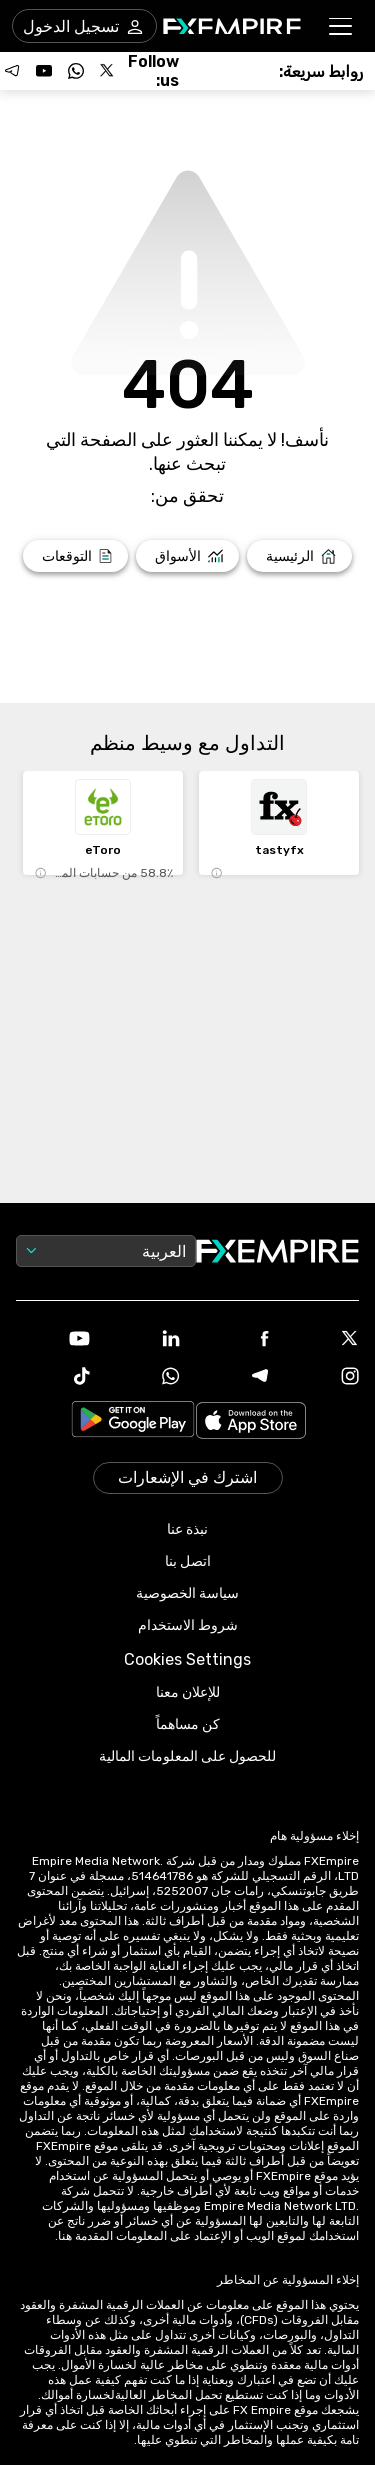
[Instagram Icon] (322, 1378)
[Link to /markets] (187, 556)
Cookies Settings (187, 1659)
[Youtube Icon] (53, 1340)
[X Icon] (322, 1340)
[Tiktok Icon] (53, 1378)
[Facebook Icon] (233, 1340)
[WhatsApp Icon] (143, 1378)
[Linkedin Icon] (143, 1340)
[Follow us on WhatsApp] (76, 71)
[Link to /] (299, 556)
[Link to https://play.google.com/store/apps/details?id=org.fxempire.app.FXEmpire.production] (133, 1422)
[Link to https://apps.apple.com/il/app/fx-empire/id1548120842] (251, 1422)
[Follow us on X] (108, 71)
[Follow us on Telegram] (12, 71)
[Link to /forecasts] (75, 556)
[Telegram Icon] (233, 1378)
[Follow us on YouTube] (44, 71)
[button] (341, 26)
